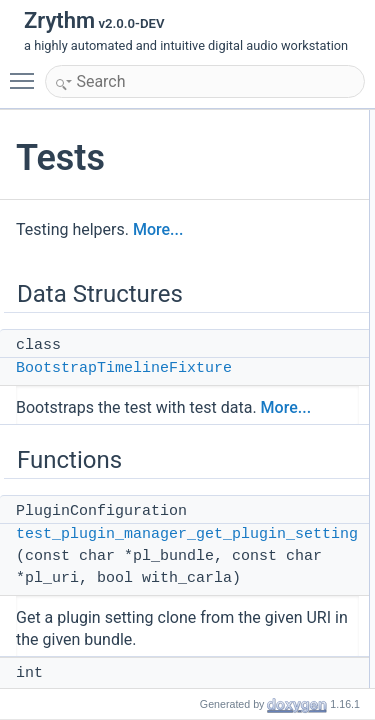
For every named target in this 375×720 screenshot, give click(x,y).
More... (158, 229)
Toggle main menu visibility (27, 72)
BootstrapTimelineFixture (124, 368)
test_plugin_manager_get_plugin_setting (187, 534)
